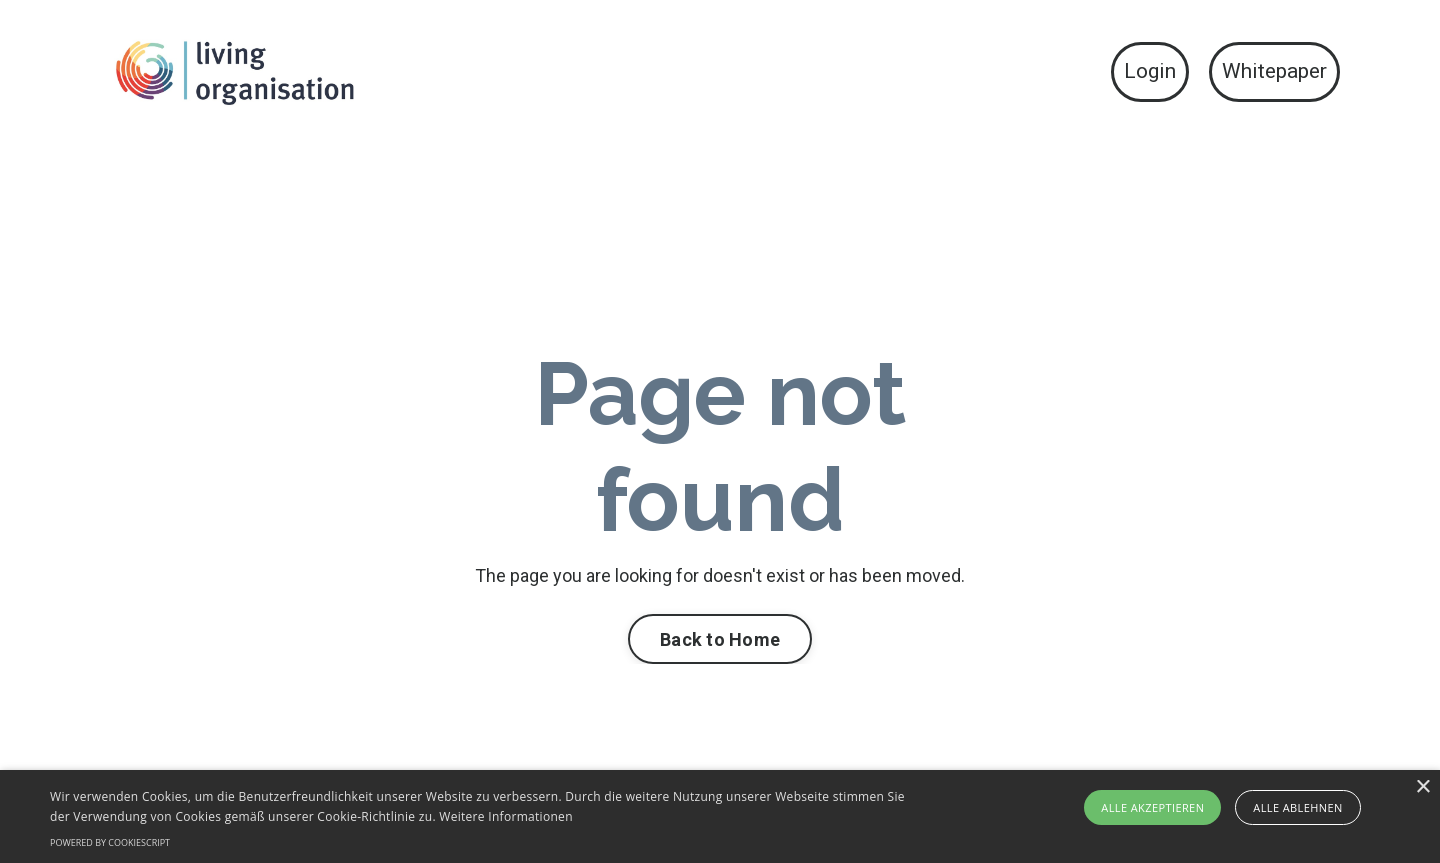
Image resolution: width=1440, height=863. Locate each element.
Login (1150, 71)
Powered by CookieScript (110, 842)
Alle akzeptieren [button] (1152, 807)
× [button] (1422, 787)
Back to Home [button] (720, 639)
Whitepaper (1274, 71)
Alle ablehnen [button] (1297, 807)
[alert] (720, 816)
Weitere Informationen (506, 816)
